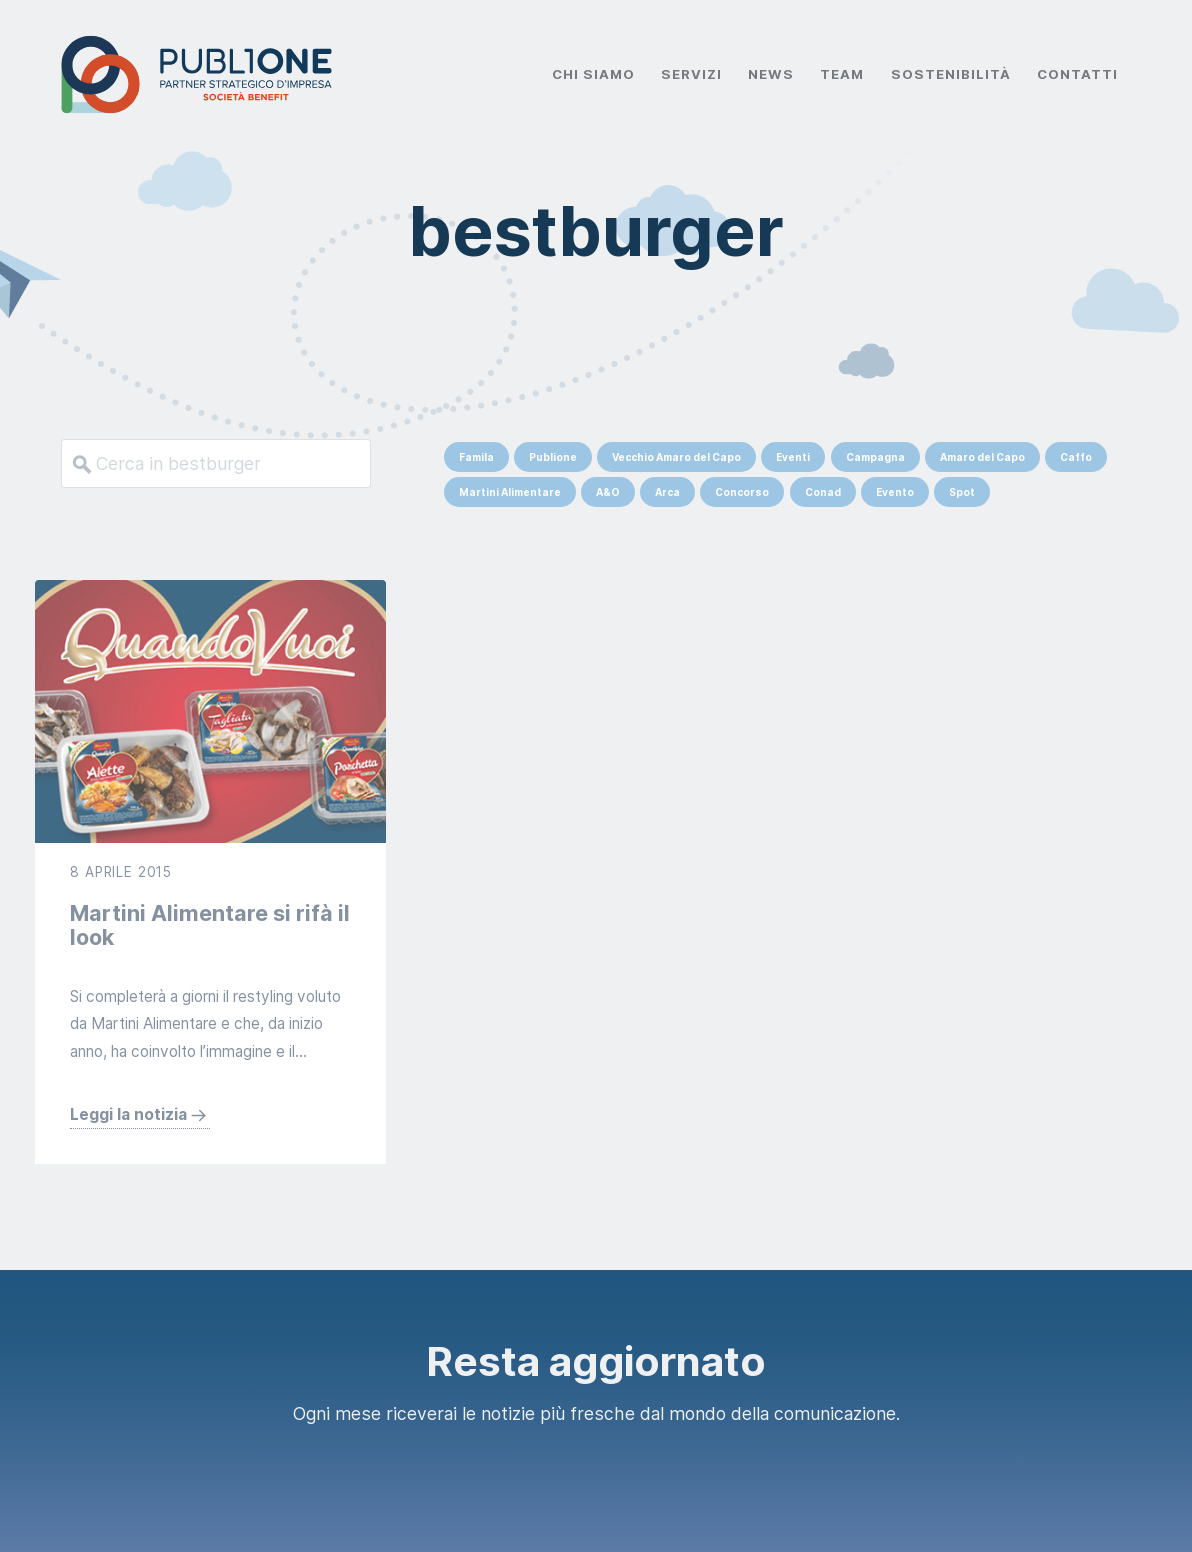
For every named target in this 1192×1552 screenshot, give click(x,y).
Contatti (1077, 74)
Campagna (875, 457)
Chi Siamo (593, 74)
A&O (608, 492)
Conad (823, 492)
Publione (553, 457)
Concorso (742, 492)
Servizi (691, 74)
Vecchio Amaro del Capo (676, 457)
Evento (895, 492)
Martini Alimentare (510, 492)
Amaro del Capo (982, 457)
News (771, 74)
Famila (476, 457)
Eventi (793, 457)
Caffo (1076, 457)
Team (842, 74)
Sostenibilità (951, 74)
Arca (667, 492)
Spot (962, 492)
